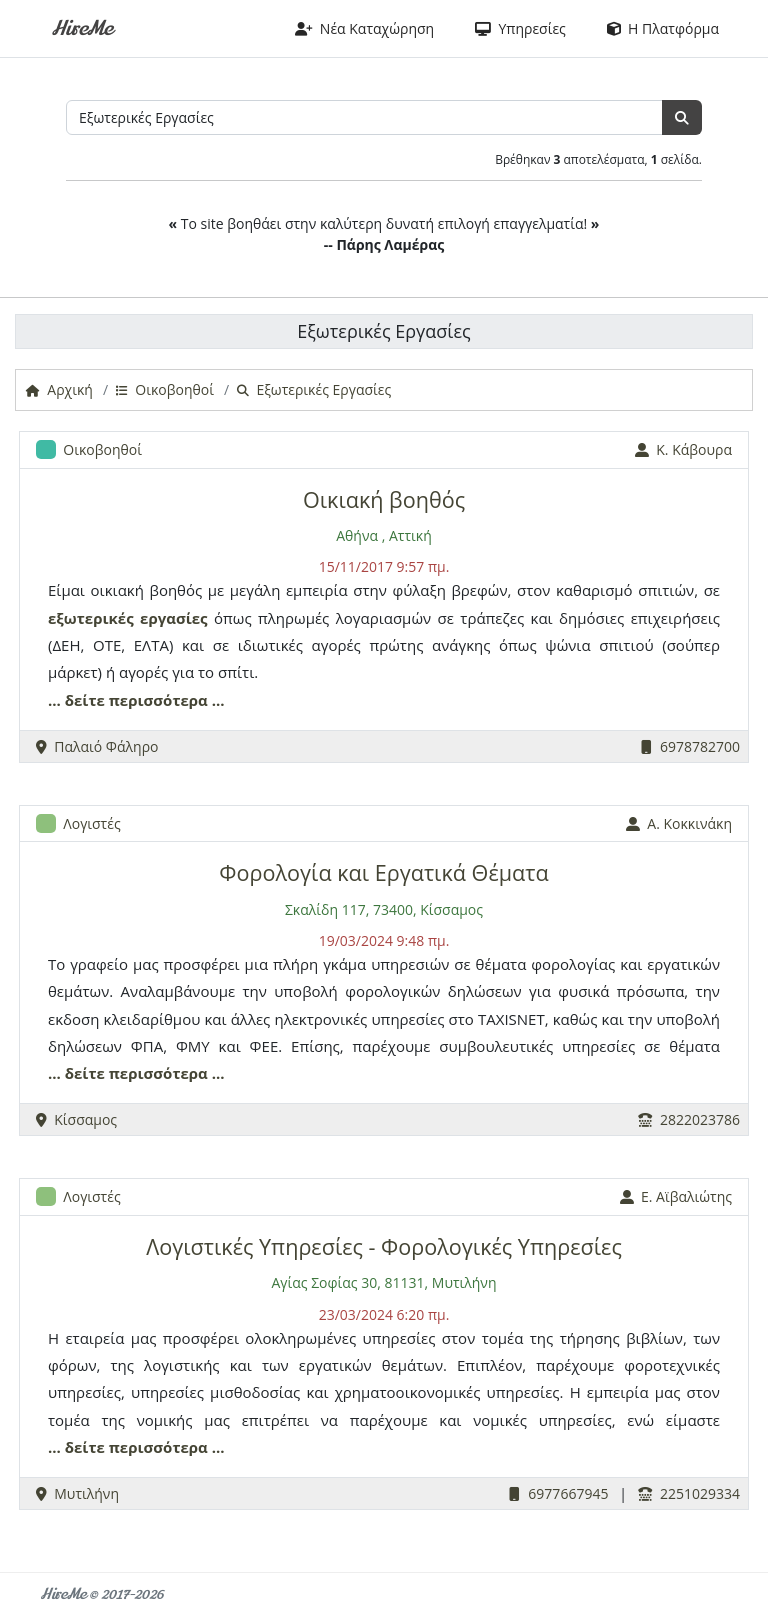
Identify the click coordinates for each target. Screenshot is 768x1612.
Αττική (410, 535)
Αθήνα (357, 535)
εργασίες (174, 618)
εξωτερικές (91, 618)
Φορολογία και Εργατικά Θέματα (383, 872)
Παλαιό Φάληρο (97, 746)
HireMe (81, 28)
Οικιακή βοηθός (384, 499)
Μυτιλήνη (77, 1493)
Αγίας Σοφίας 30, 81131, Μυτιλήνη (383, 1282)
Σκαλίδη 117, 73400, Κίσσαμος (384, 909)
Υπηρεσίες (520, 28)
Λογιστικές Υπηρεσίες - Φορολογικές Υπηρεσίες (384, 1246)
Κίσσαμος (76, 1119)
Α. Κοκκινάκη (679, 823)
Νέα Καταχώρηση (365, 28)
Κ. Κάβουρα (683, 449)
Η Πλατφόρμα (663, 28)
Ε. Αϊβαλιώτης (676, 1196)
